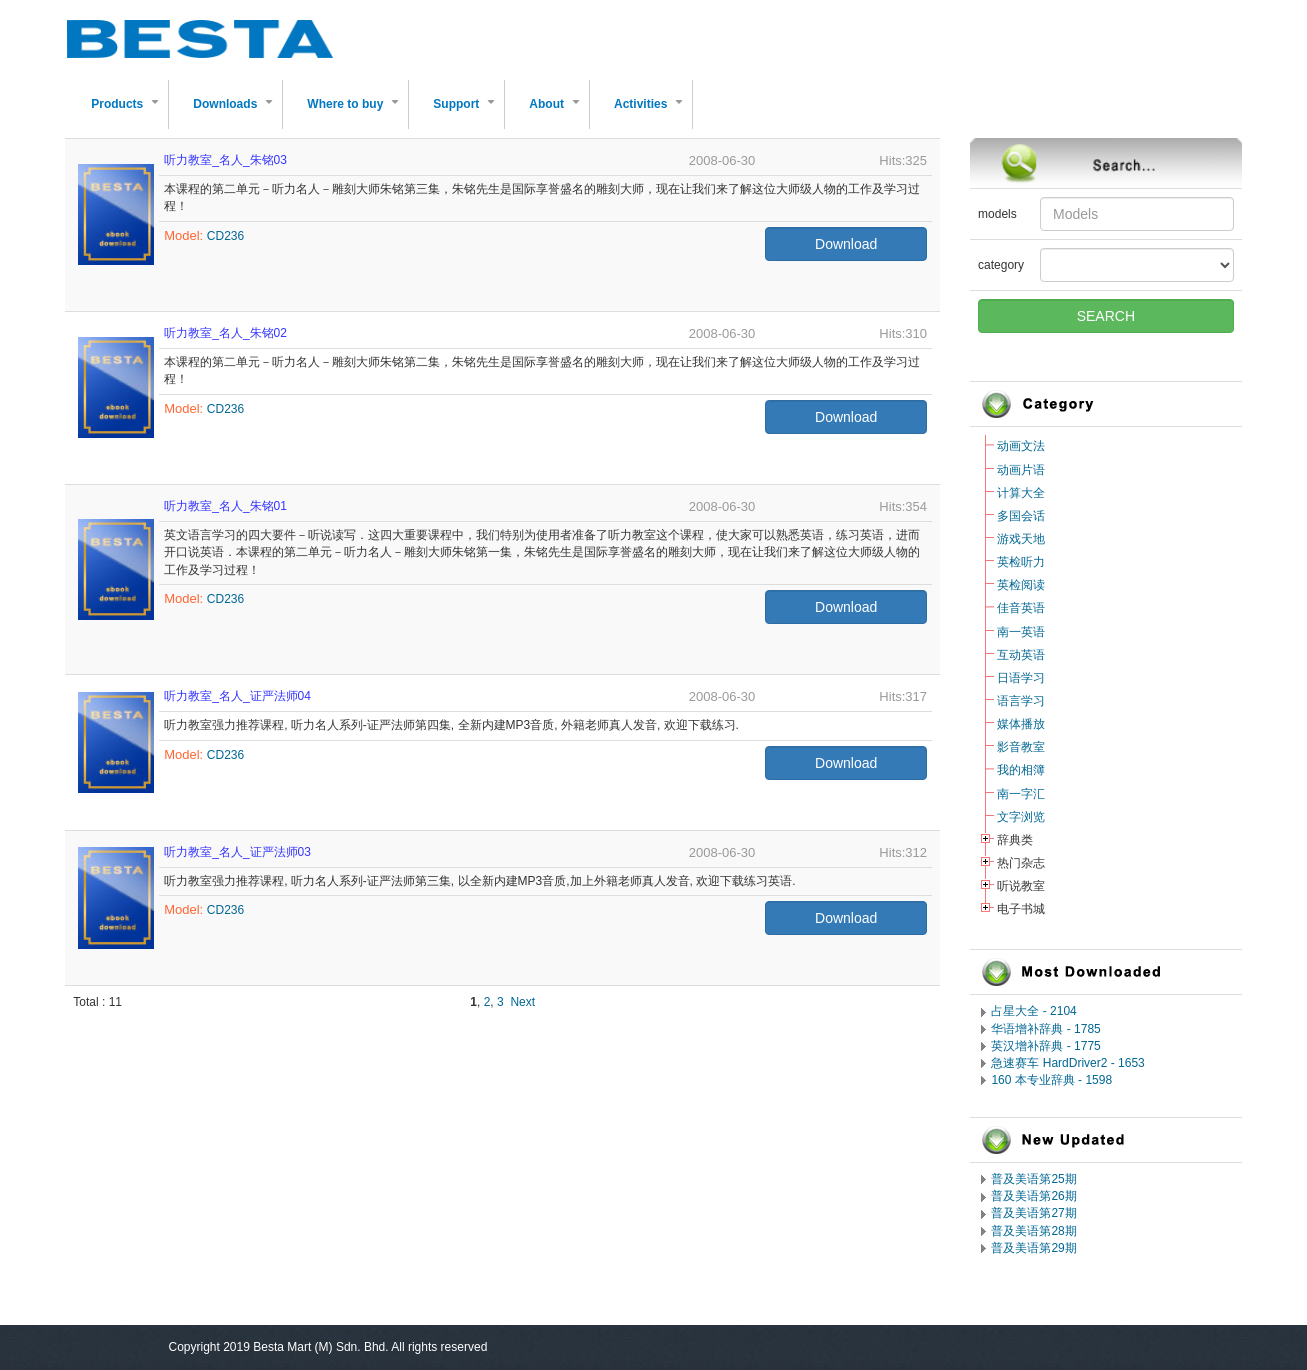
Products (129, 112)
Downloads (237, 112)
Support (468, 112)
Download (846, 244)
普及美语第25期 (1033, 1179)
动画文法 (1021, 446)
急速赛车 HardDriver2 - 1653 (1067, 1063)
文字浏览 (1021, 817)
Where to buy (357, 112)
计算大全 (1021, 493)
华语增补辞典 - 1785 (1045, 1029)
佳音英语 (1021, 608)
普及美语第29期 (1033, 1248)
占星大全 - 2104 (1033, 1011)
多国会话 (1021, 516)
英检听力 (1021, 562)
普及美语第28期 (1033, 1231)
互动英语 (1021, 655)
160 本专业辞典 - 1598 (1051, 1080)
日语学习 (1021, 678)
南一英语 (1021, 632)
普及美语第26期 (1033, 1196)
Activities (652, 112)
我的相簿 (1021, 770)
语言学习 (1021, 701)
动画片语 (1021, 470)
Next (522, 1002)
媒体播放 (1021, 724)
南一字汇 (1021, 794)
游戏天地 (1021, 539)
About (558, 112)
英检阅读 (1021, 585)
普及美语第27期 (1033, 1213)
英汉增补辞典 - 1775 (1045, 1046)
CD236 (225, 236)
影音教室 (1021, 747)
